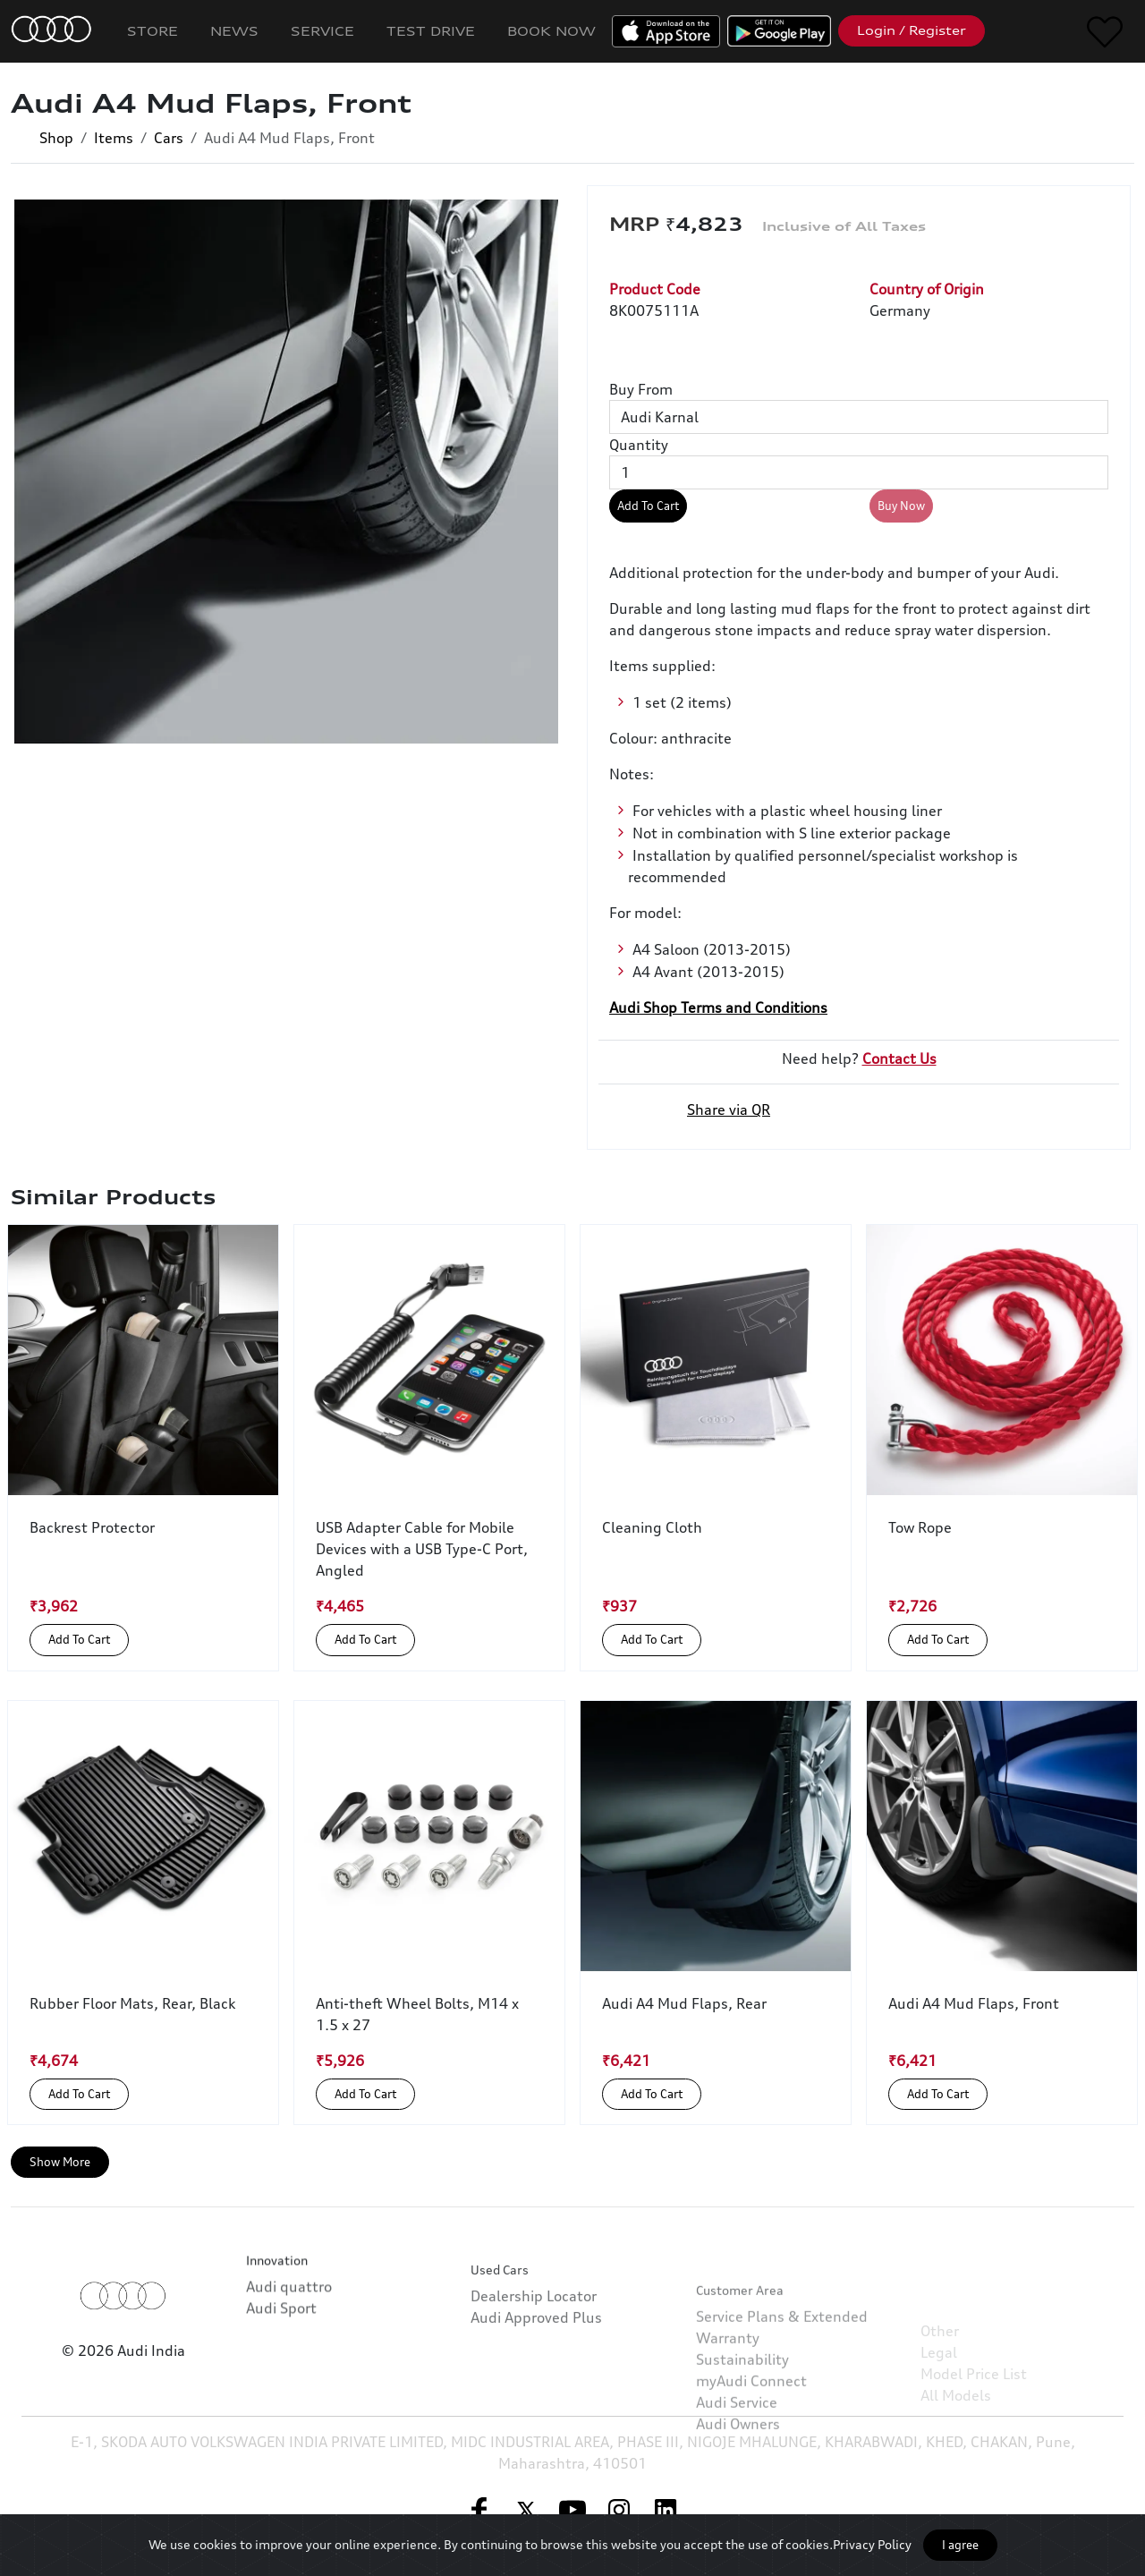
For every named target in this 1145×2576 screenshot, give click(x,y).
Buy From (641, 389)
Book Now (551, 30)
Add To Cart (648, 505)
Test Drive (430, 30)
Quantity (638, 445)
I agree (960, 2545)
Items (113, 138)
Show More (60, 2162)
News (234, 30)
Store (152, 30)
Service (322, 30)
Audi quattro (289, 2340)
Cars (168, 138)
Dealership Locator (534, 2371)
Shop (56, 138)
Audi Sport (281, 2361)
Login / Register (911, 30)
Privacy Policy (872, 2544)
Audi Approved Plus (536, 2393)
